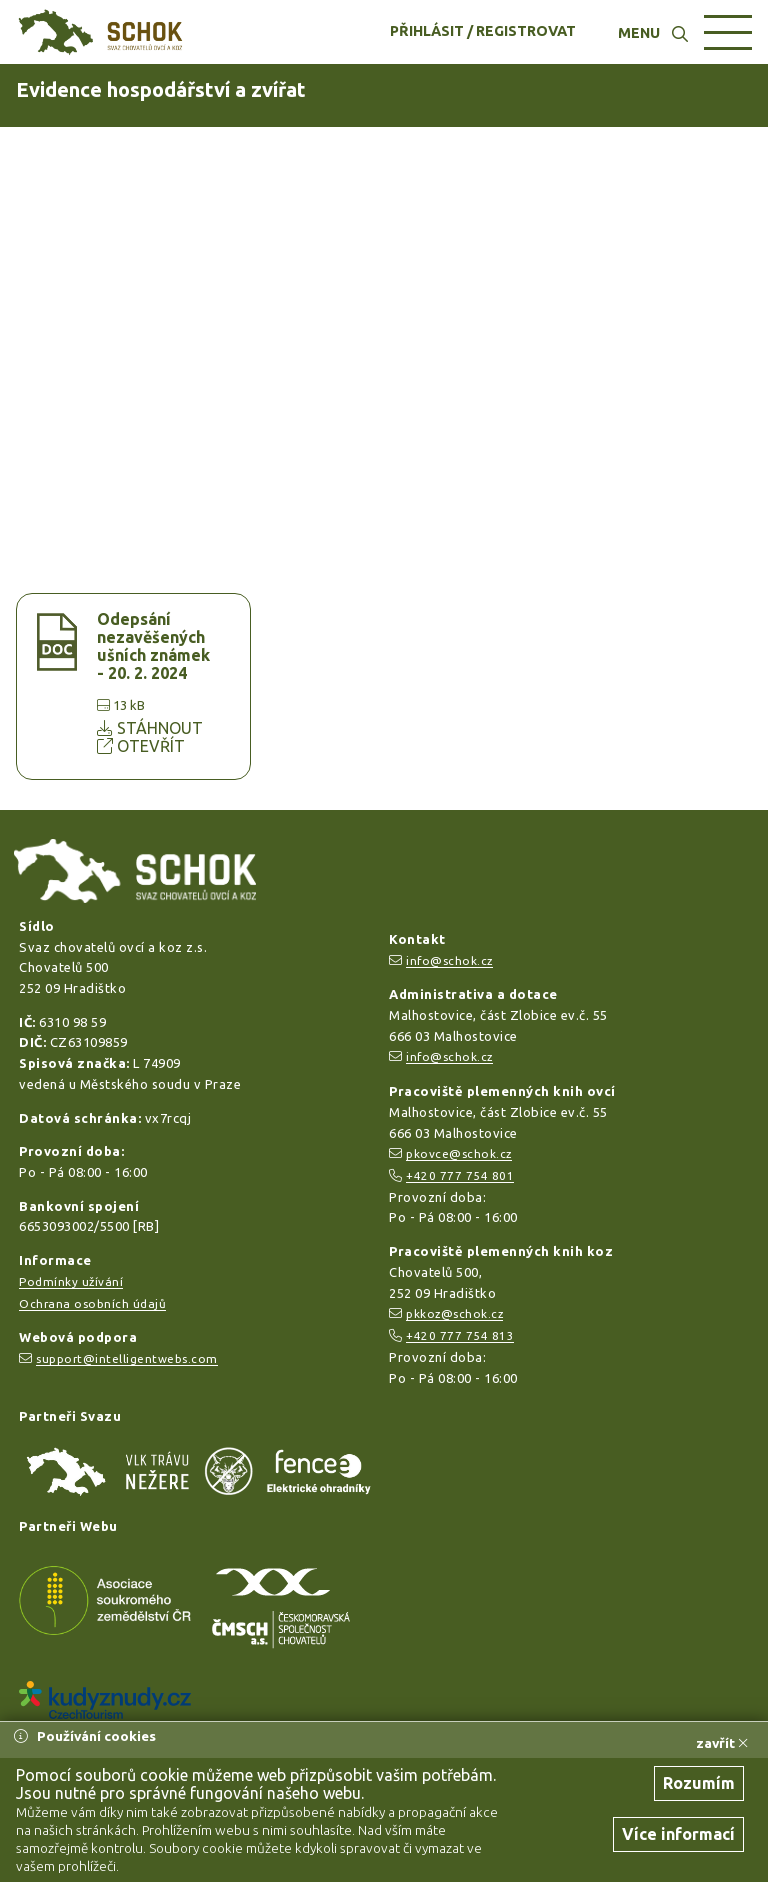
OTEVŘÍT (141, 746)
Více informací (678, 1834)
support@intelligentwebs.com (127, 1358)
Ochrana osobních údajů (92, 1303)
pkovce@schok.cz (459, 1153)
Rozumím (699, 1783)
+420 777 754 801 (460, 1175)
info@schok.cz (449, 960)
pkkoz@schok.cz (454, 1313)
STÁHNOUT (150, 728)
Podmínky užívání (71, 1281)
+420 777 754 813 (460, 1335)
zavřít (722, 1743)
